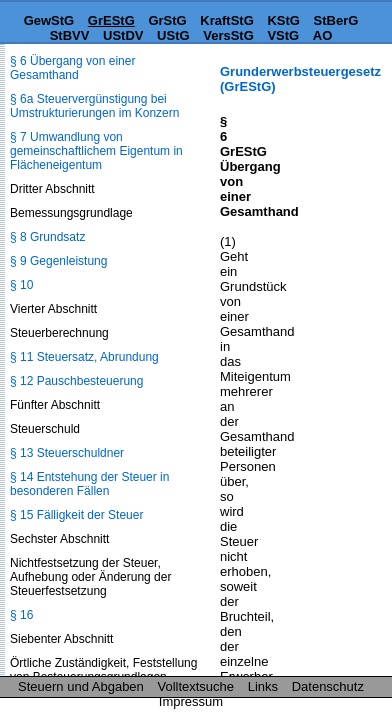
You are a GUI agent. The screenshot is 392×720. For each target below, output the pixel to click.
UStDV (123, 35)
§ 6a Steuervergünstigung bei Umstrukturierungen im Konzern (94, 106)
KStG (283, 20)
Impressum (191, 701)
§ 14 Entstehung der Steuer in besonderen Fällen (89, 484)
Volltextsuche (195, 686)
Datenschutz (328, 686)
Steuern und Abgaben (81, 686)
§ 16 (21, 615)
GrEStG (111, 20)
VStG (283, 35)
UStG (173, 35)
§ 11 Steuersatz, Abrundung (84, 357)
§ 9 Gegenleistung (58, 261)
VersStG (228, 35)
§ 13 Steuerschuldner (67, 453)
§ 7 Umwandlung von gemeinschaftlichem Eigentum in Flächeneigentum (96, 151)
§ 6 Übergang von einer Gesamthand (72, 68)
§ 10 (21, 285)
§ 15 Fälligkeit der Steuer (76, 515)
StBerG (336, 20)
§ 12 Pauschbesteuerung (76, 381)
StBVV (70, 35)
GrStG (167, 20)
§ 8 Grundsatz (47, 237)
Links (263, 686)
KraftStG (226, 20)
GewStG (49, 20)
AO (323, 35)
